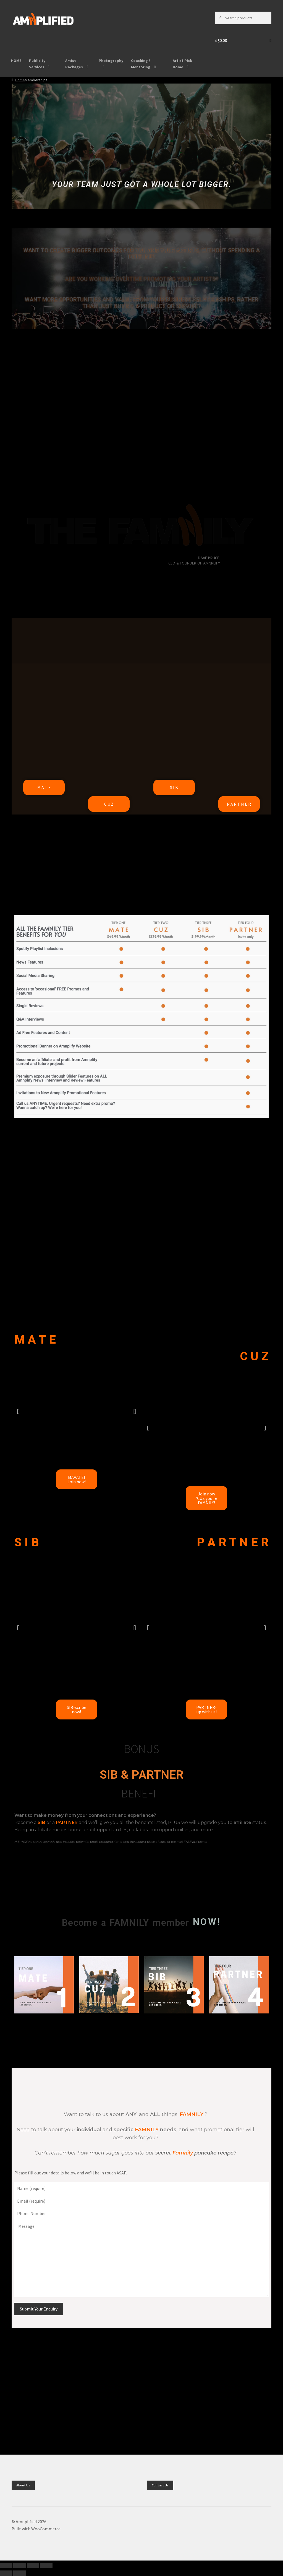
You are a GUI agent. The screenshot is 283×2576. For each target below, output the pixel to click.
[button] (18, 1411)
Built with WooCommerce (36, 2528)
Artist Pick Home (182, 63)
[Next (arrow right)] (19, 2573)
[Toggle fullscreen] (19, 2565)
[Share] (33, 2565)
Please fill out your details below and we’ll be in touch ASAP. (70, 2173)
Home (20, 79)
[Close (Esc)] (46, 2565)
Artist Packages (74, 63)
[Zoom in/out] (6, 2565)
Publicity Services (37, 63)
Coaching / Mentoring (140, 63)
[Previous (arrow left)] (6, 2573)
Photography (111, 60)
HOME (16, 60)
